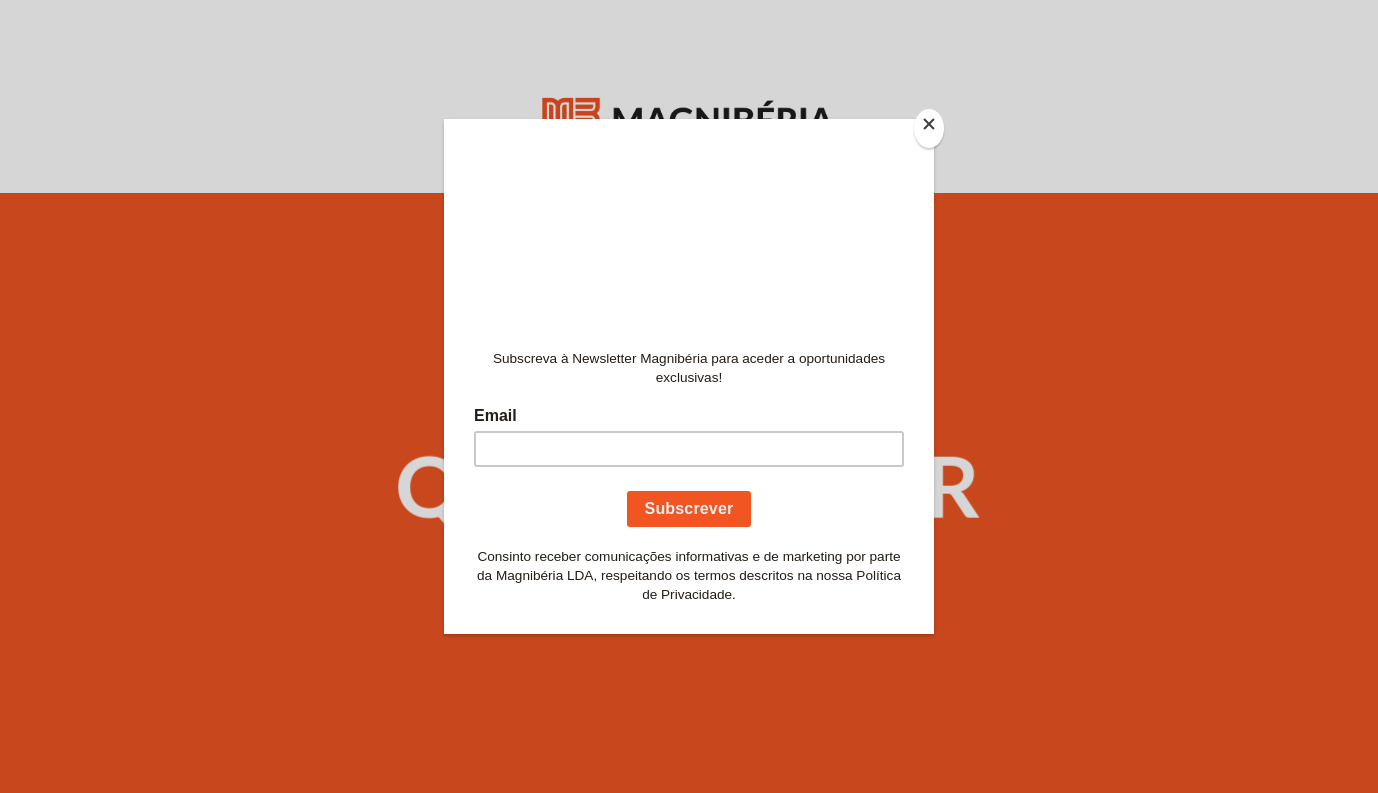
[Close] (929, 128)
